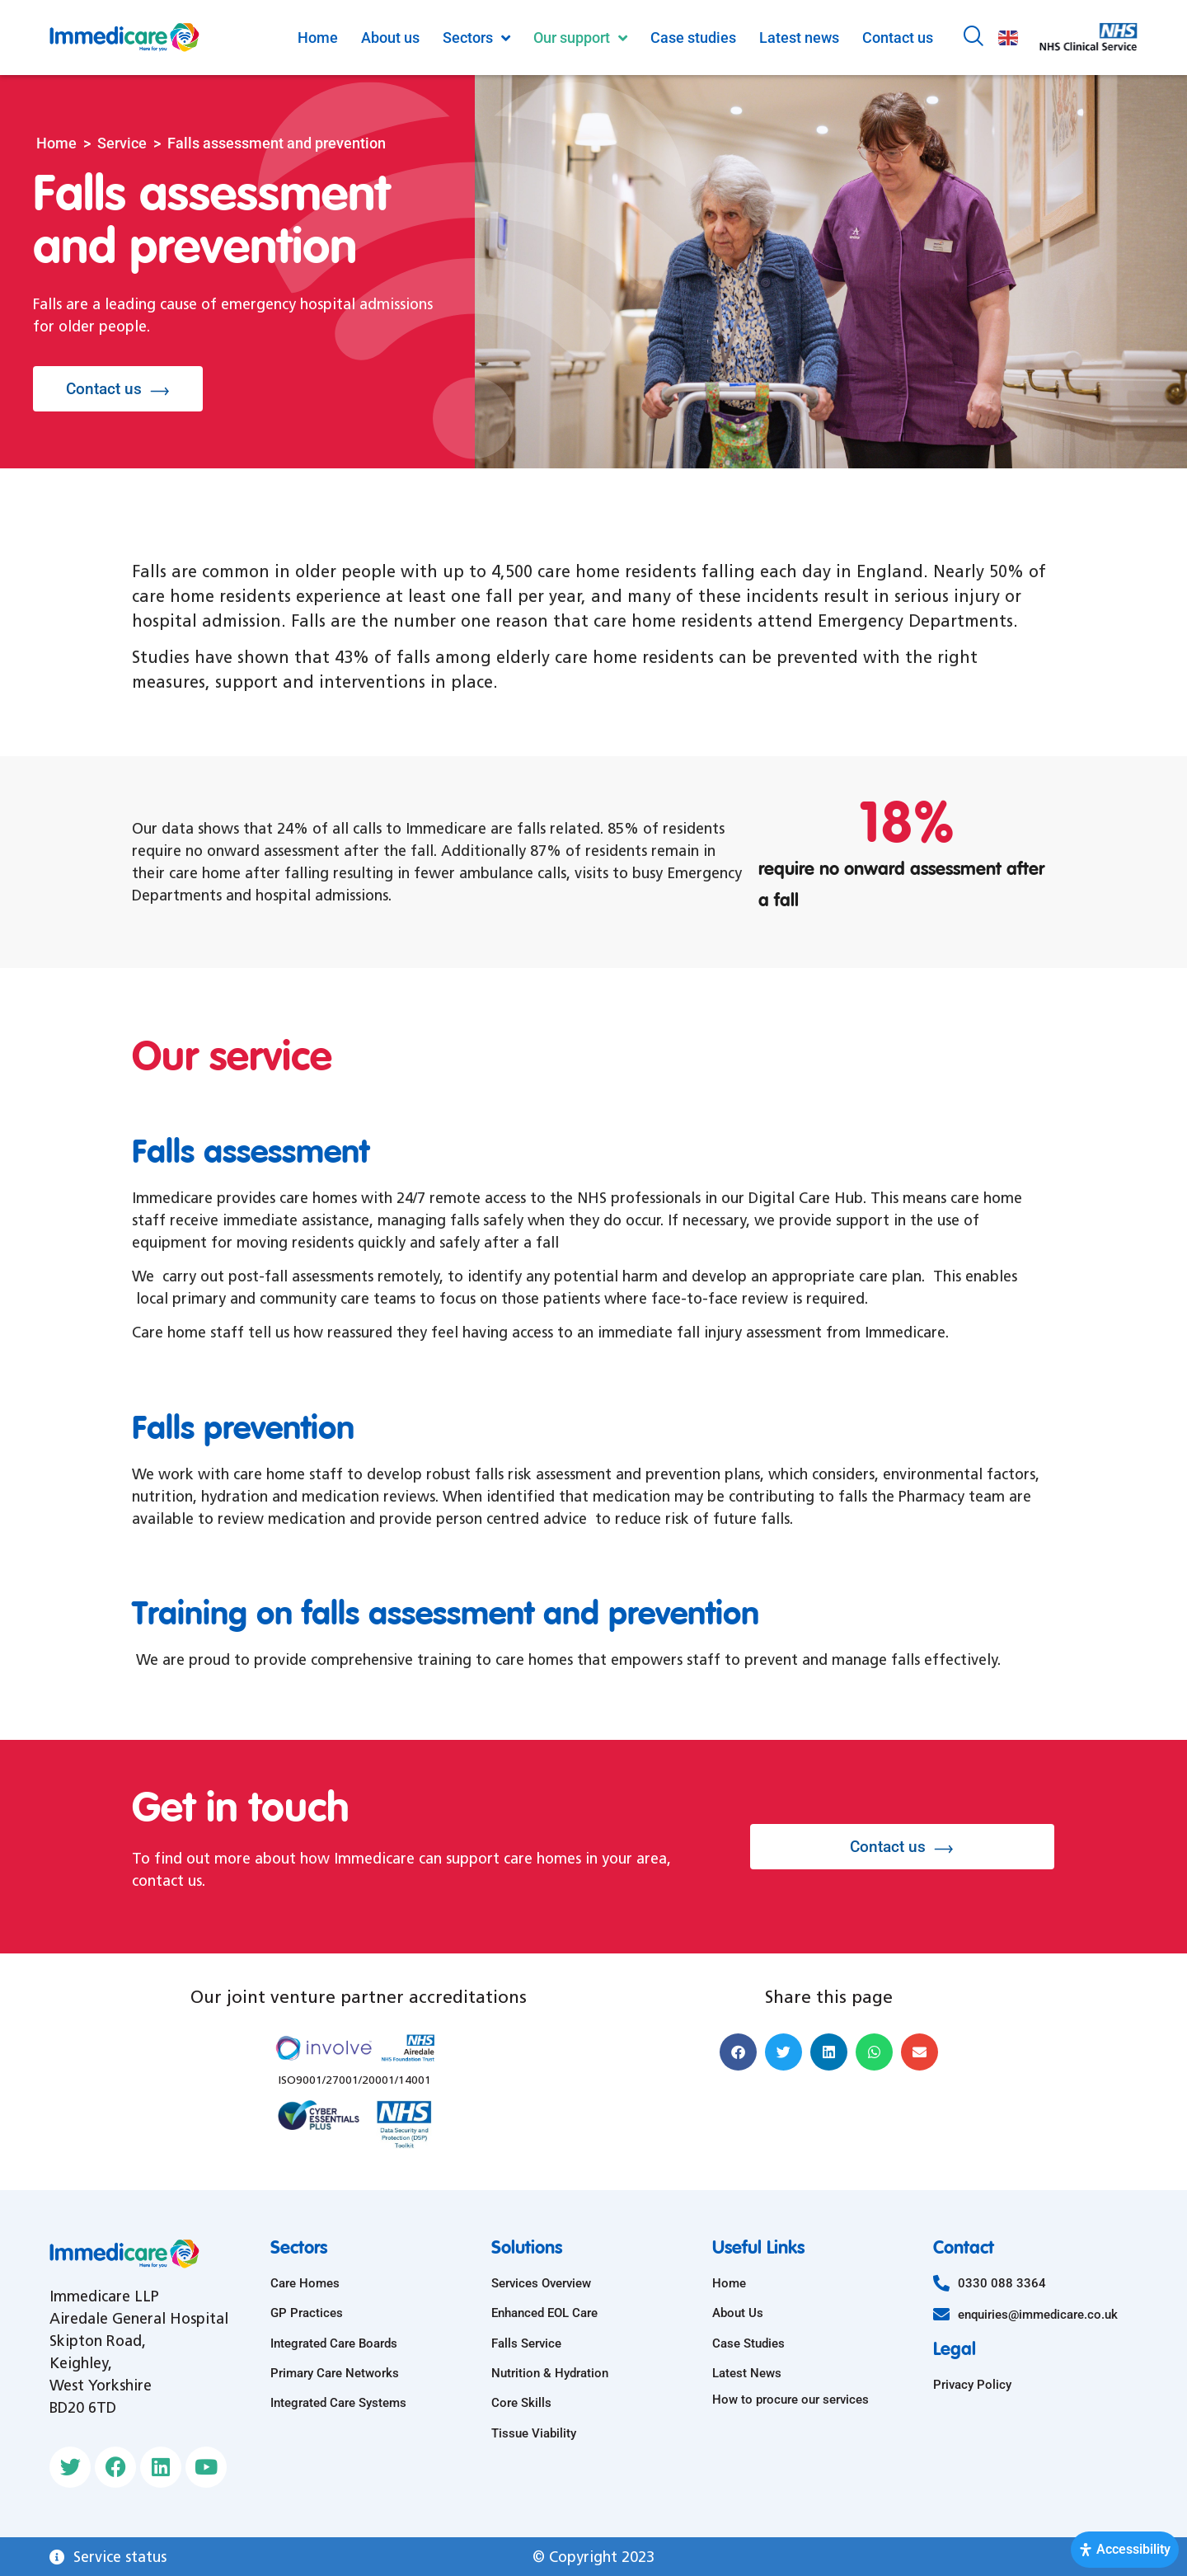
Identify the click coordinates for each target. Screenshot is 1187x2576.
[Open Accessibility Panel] (1125, 2549)
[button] (738, 2052)
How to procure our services (790, 2399)
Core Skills (521, 2402)
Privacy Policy (972, 2384)
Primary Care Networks (334, 2373)
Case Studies (748, 2343)
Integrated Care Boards (333, 2343)
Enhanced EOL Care (544, 2313)
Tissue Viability (533, 2433)
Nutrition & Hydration (549, 2373)
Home (56, 143)
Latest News (746, 2373)
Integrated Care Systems (338, 2402)
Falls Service (526, 2343)
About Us (737, 2313)
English (1008, 38)
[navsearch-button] (973, 37)
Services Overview (541, 2283)
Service (122, 143)
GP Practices (306, 2313)
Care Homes (305, 2283)
